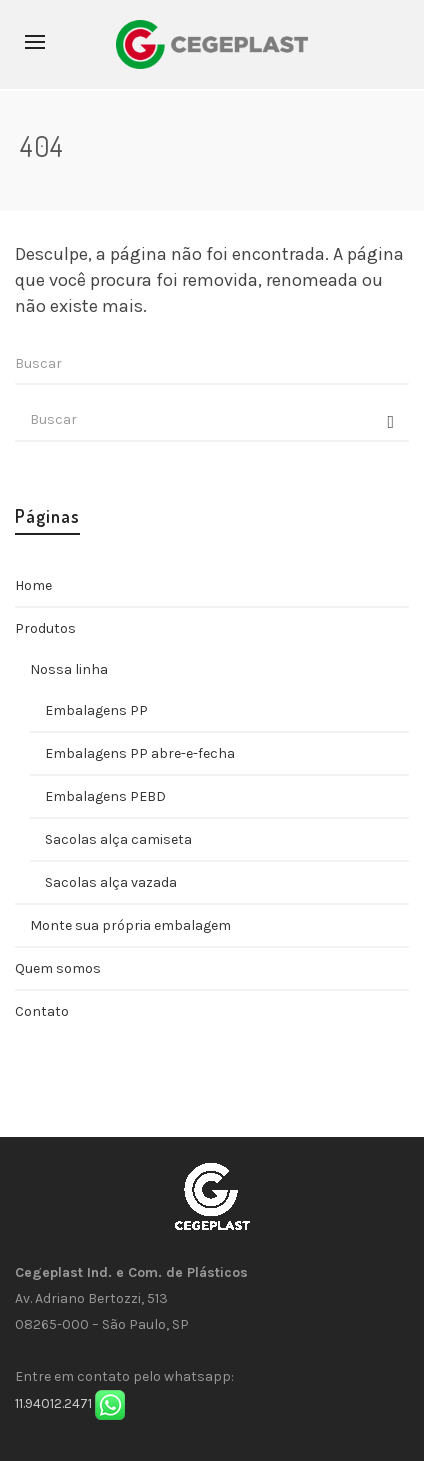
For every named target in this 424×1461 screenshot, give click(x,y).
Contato (42, 1011)
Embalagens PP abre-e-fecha (140, 753)
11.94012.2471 (53, 1403)
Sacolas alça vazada (111, 882)
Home (33, 585)
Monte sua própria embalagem (130, 925)
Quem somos (58, 968)
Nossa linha (69, 669)
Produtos (45, 628)
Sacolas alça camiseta (118, 839)
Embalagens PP (96, 710)
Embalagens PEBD (105, 796)
